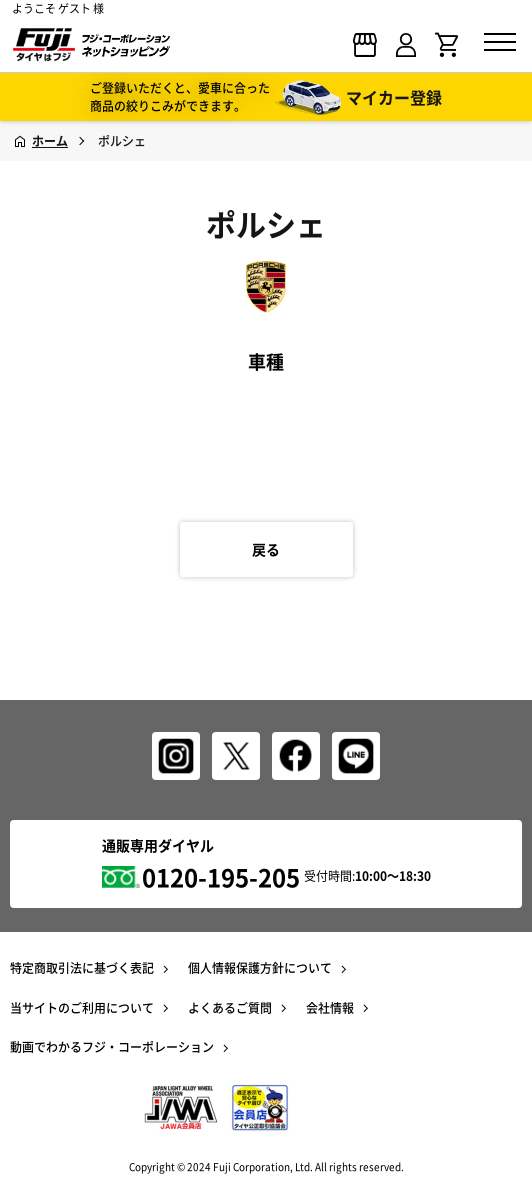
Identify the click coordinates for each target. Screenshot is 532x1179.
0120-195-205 (221, 877)
